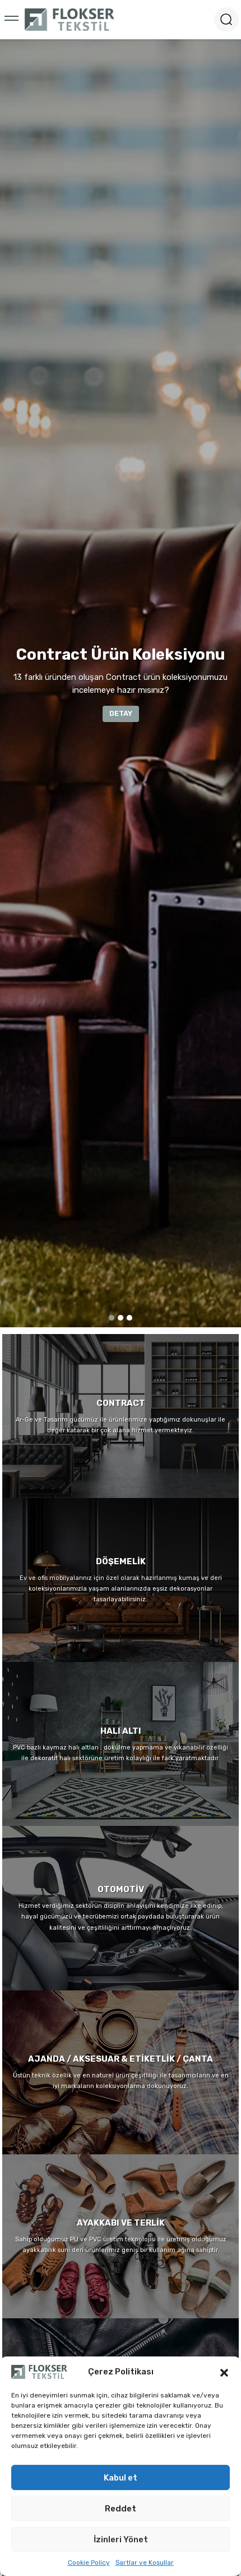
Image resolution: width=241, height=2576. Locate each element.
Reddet (120, 2509)
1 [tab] (111, 1318)
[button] (224, 2371)
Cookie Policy (89, 2562)
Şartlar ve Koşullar (144, 2562)
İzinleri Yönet (121, 2539)
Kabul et (120, 2478)
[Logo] (69, 19)
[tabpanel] (120, 683)
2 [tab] (120, 1318)
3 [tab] (129, 1318)
